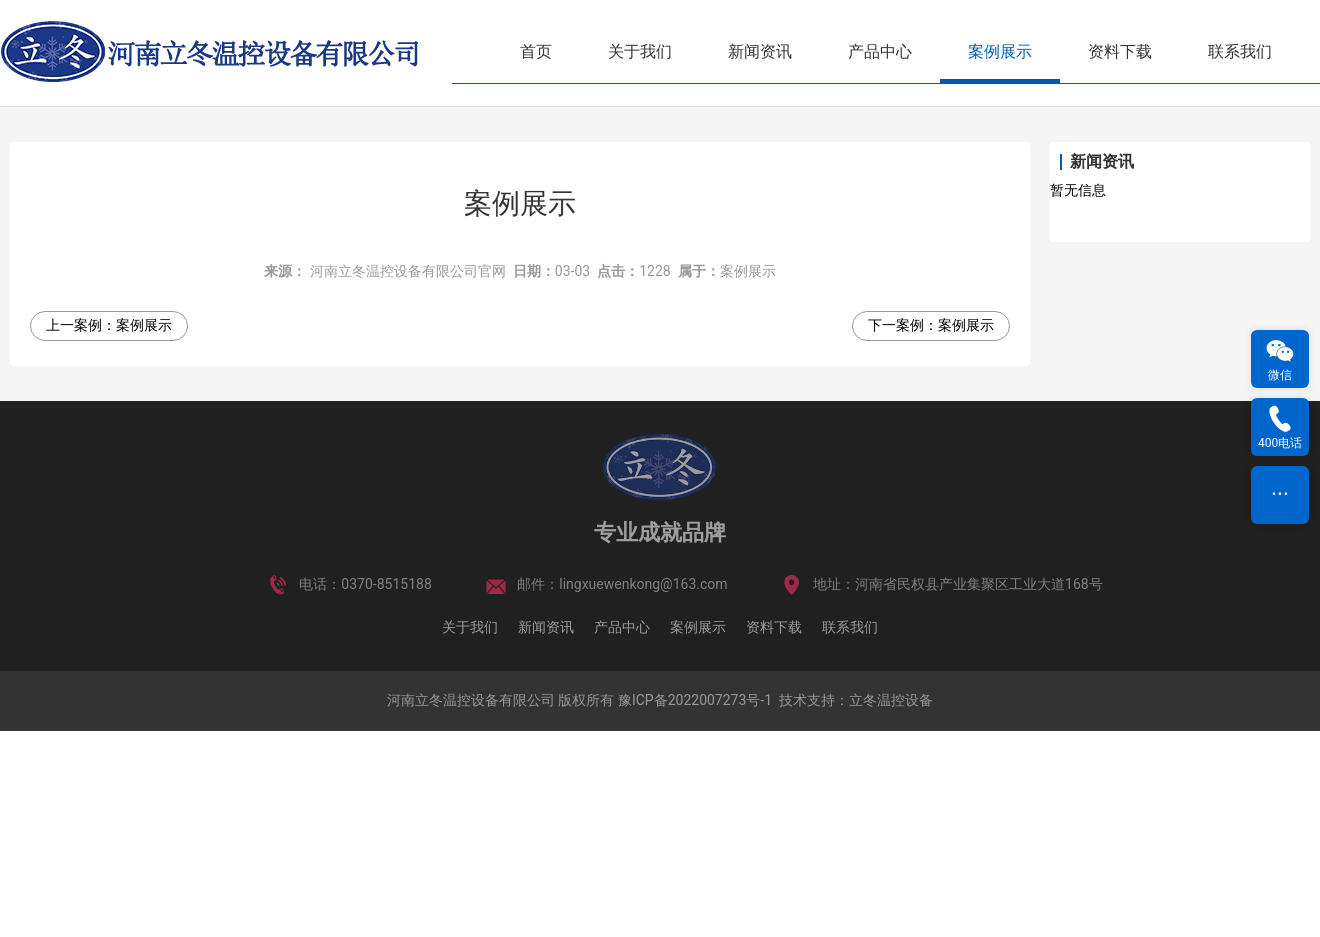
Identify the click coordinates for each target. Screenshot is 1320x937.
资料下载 (1120, 51)
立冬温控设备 (891, 907)
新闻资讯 (760, 51)
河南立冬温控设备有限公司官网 (408, 477)
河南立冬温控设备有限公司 (471, 907)
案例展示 (1000, 51)
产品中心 (880, 51)
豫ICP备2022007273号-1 (695, 907)
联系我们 (1240, 51)
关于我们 (640, 51)
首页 (536, 51)
